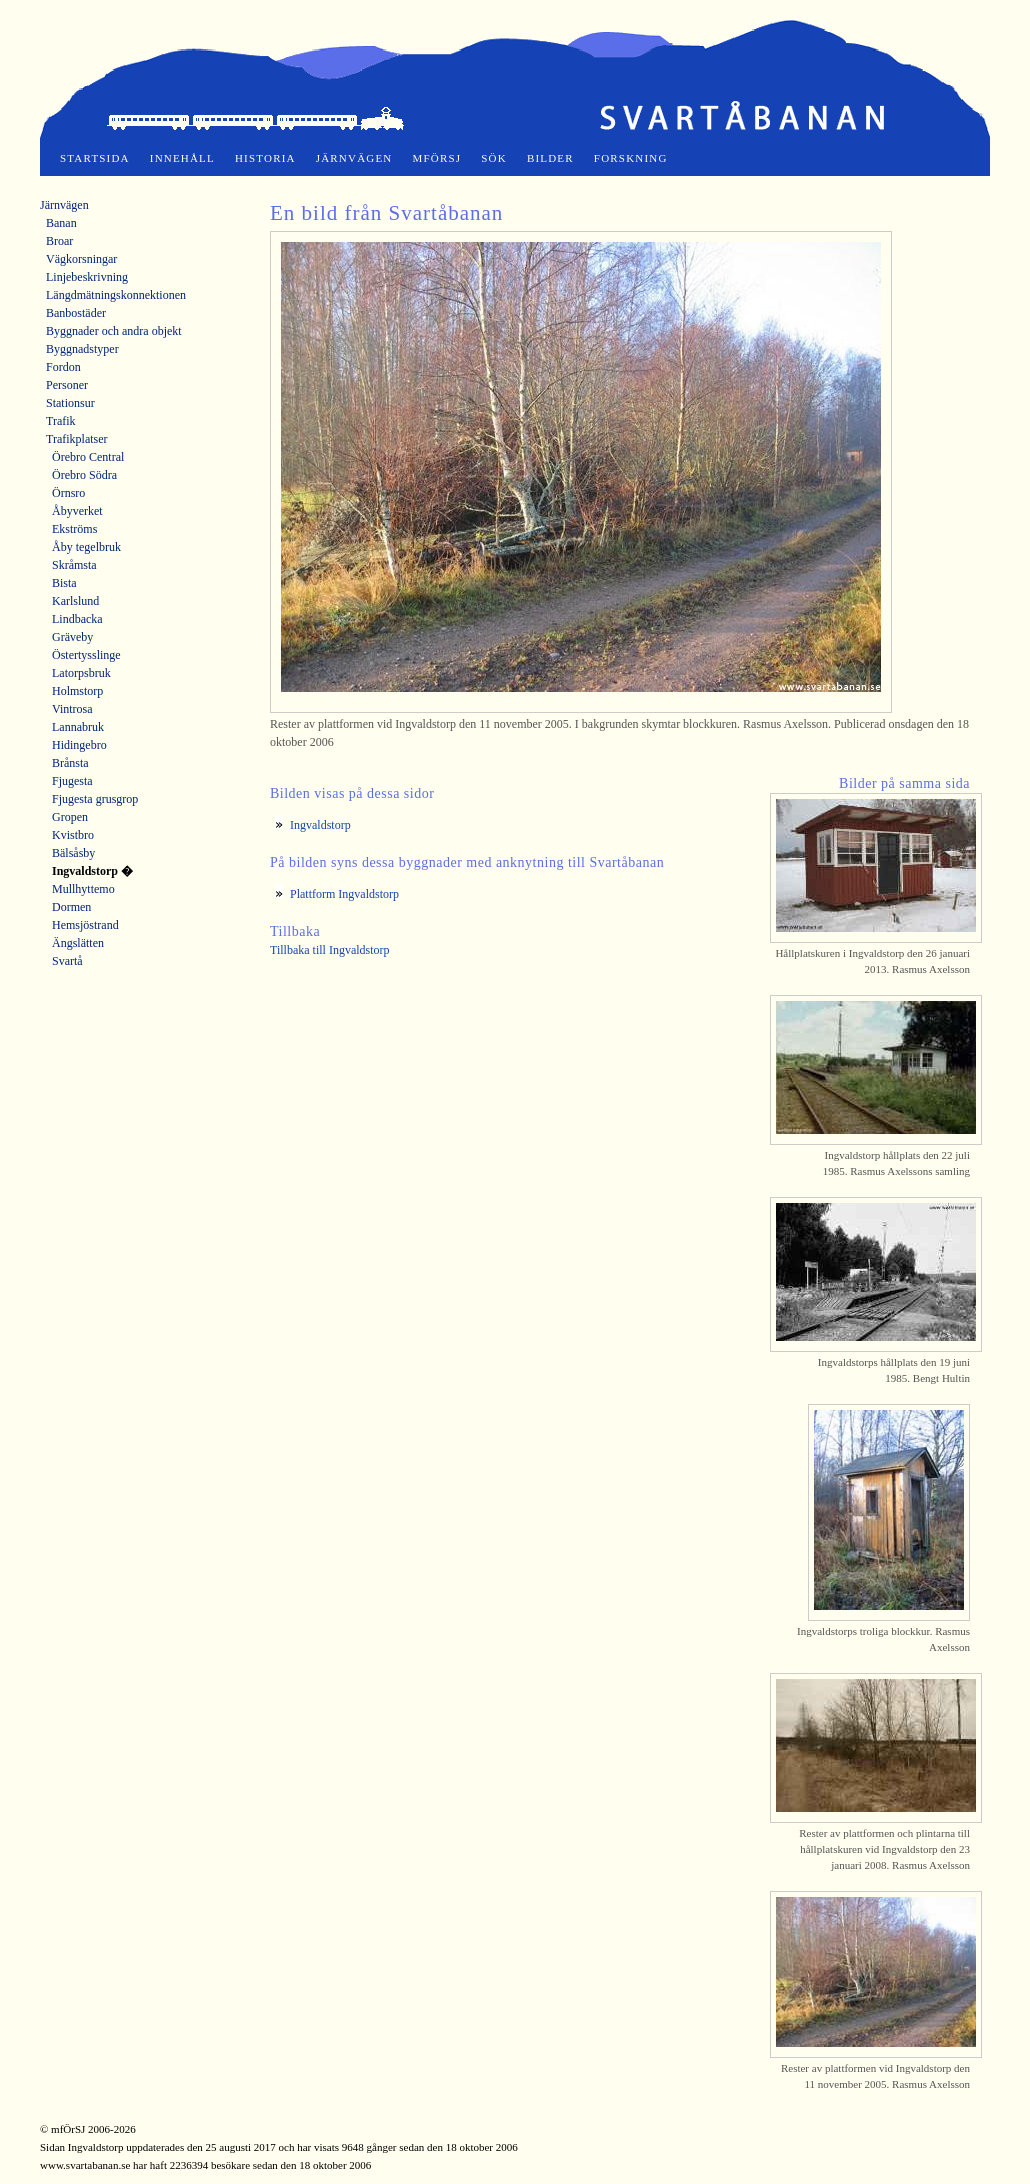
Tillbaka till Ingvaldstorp (330, 950)
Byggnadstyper (82, 349)
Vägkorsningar (81, 259)
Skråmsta (74, 565)
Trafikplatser (77, 439)
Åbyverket (77, 511)
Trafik (61, 421)
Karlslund (75, 601)
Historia (265, 158)
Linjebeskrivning (87, 277)
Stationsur (70, 403)
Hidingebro (79, 745)
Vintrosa (72, 709)
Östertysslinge (86, 655)
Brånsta (70, 763)
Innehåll (182, 158)
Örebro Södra (84, 475)
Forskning (631, 158)
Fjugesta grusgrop (95, 799)
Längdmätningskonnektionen (116, 295)
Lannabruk (78, 727)
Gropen (70, 817)
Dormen (71, 907)
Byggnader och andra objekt (114, 331)
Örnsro (68, 493)
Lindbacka (77, 619)
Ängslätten (78, 943)
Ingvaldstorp (320, 825)
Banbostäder (76, 313)
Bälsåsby (73, 853)
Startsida (95, 158)
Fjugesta (72, 781)
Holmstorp (77, 691)
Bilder (550, 158)
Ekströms (74, 529)
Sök (494, 158)
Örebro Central (88, 457)
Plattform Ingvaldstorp (344, 894)
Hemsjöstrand (85, 925)
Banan (61, 223)
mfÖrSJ (437, 158)
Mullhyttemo (83, 889)
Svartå (67, 961)
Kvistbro (73, 835)
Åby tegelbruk (86, 547)
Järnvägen (354, 158)
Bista (64, 583)
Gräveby (72, 637)
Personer (67, 385)
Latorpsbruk (81, 673)
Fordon (63, 367)
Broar (59, 241)
